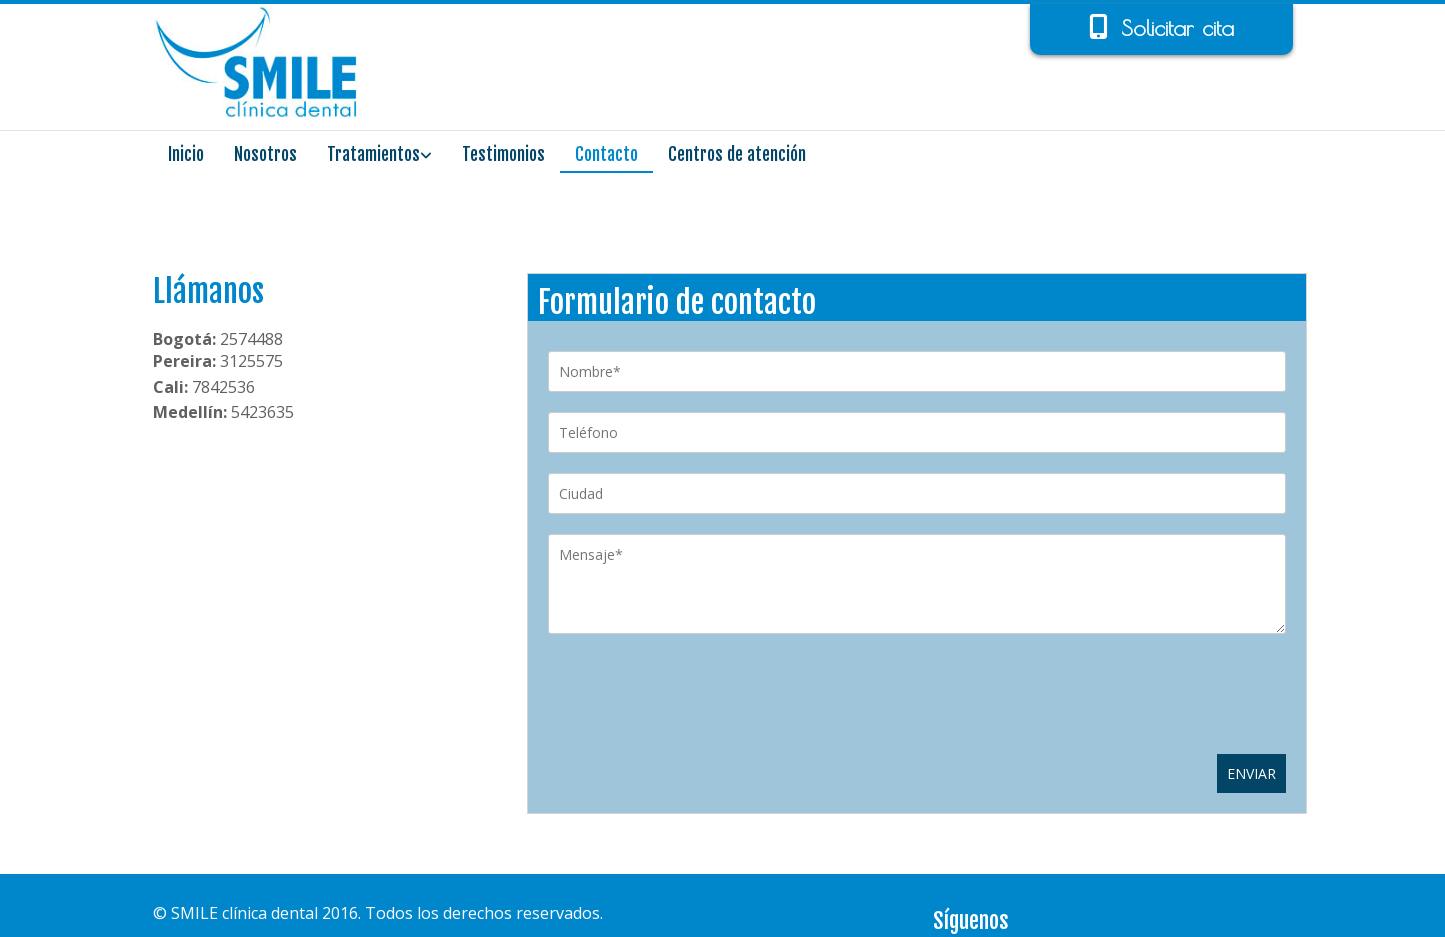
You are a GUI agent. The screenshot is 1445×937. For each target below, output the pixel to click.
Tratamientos (373, 154)
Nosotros (265, 154)
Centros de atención (737, 154)
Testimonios (503, 154)
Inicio (186, 154)
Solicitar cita (1177, 28)
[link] (379, 157)
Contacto (606, 154)
